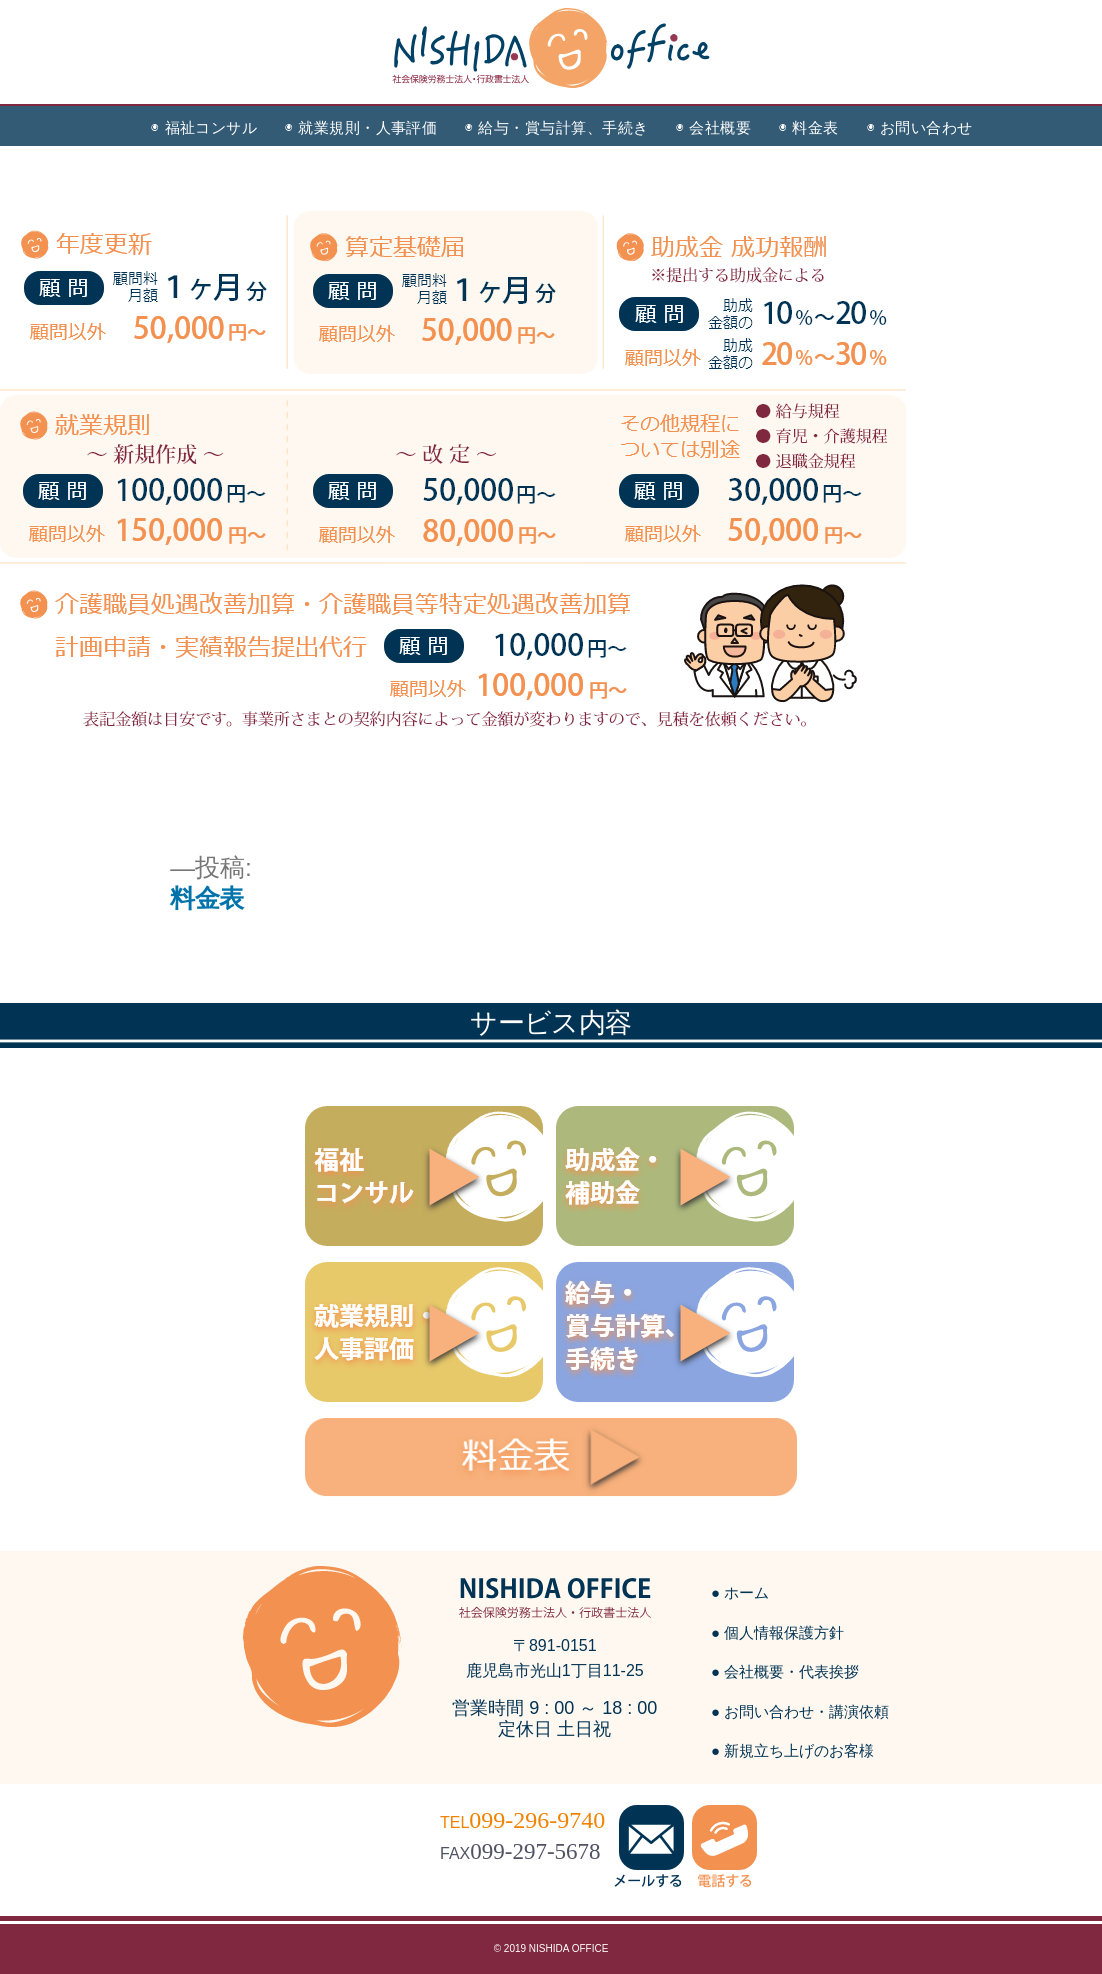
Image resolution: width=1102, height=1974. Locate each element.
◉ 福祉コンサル (204, 127)
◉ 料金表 (808, 127)
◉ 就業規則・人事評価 (361, 127)
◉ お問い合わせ (920, 127)
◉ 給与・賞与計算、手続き (556, 127)
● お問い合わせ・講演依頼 (800, 1711)
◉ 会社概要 (713, 127)
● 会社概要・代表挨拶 (785, 1671)
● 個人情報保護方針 (777, 1632)
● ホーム (740, 1592)
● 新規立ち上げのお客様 (792, 1750)
